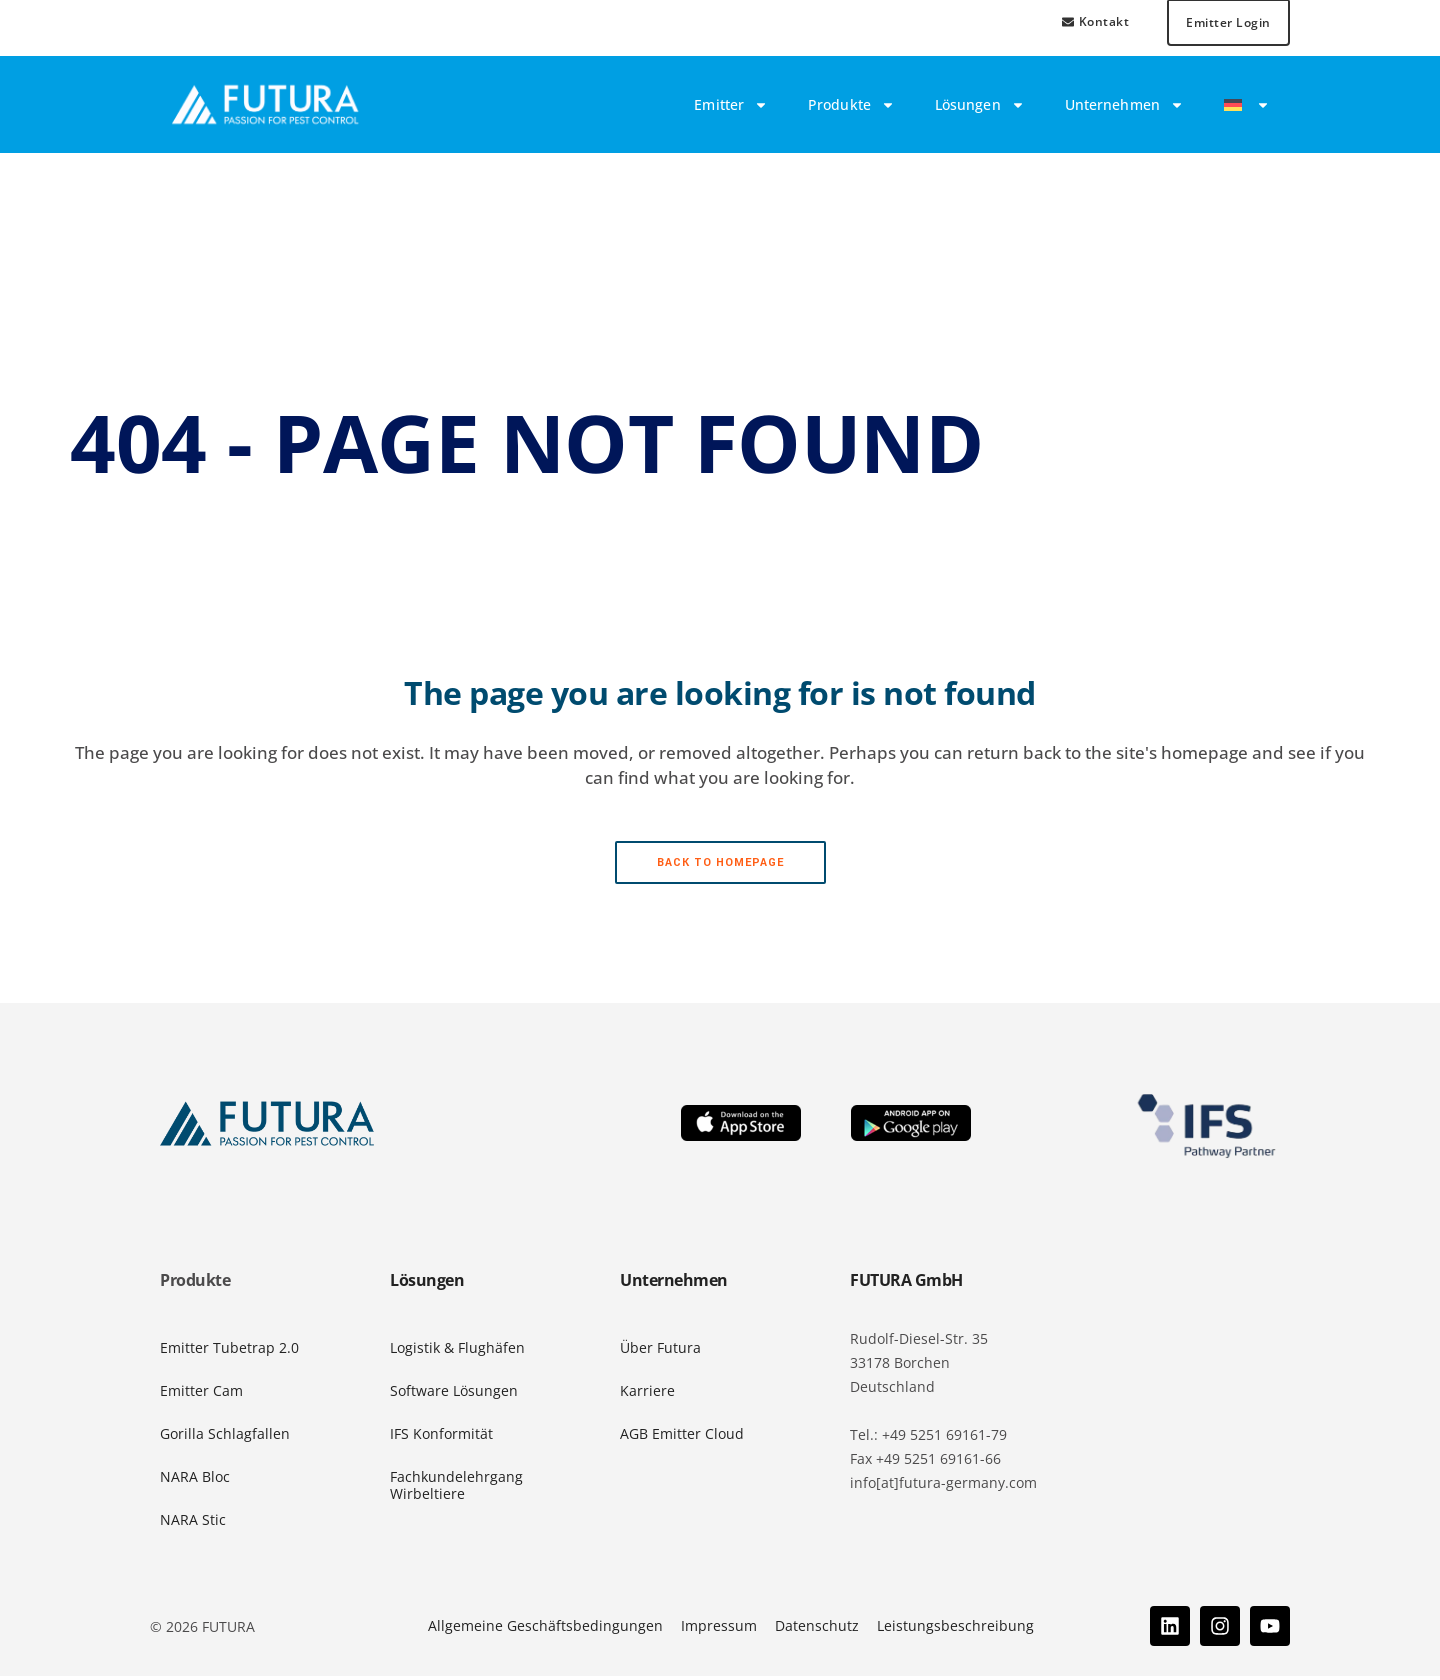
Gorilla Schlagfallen (225, 1437)
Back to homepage (720, 866)
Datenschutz (817, 1629)
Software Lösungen (454, 1394)
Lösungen (980, 109)
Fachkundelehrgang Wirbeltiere (456, 1489)
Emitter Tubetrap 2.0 (229, 1351)
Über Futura (660, 1351)
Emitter (731, 109)
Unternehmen (1124, 109)
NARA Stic (193, 1522)
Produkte (851, 109)
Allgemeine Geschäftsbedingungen (545, 1629)
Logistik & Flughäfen (457, 1351)
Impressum (719, 1629)
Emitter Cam (201, 1394)
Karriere (647, 1394)
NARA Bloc (195, 1480)
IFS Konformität (441, 1437)
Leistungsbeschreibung (955, 1629)
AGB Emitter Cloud (682, 1437)
